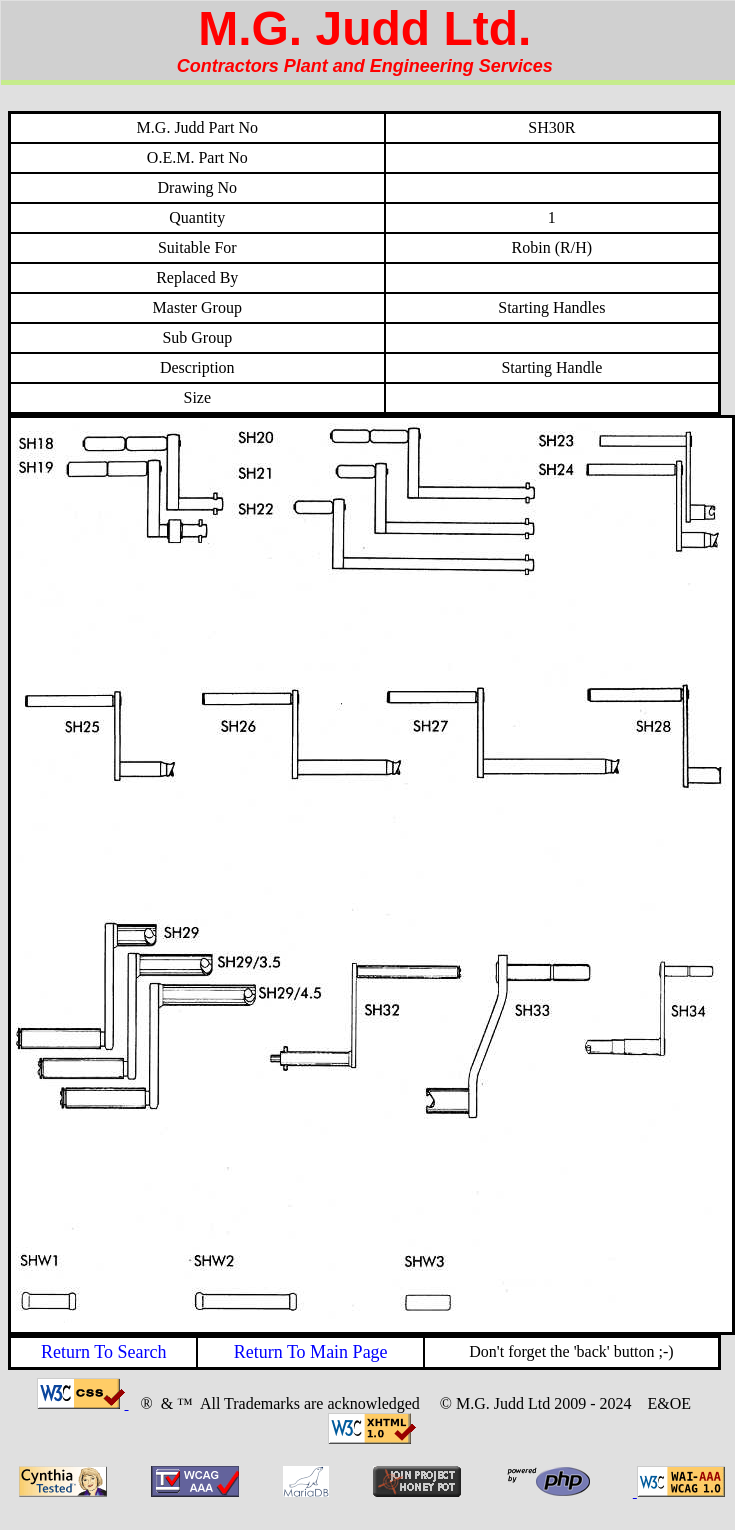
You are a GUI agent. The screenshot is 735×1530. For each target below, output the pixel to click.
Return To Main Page (311, 1352)
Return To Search (103, 1352)
